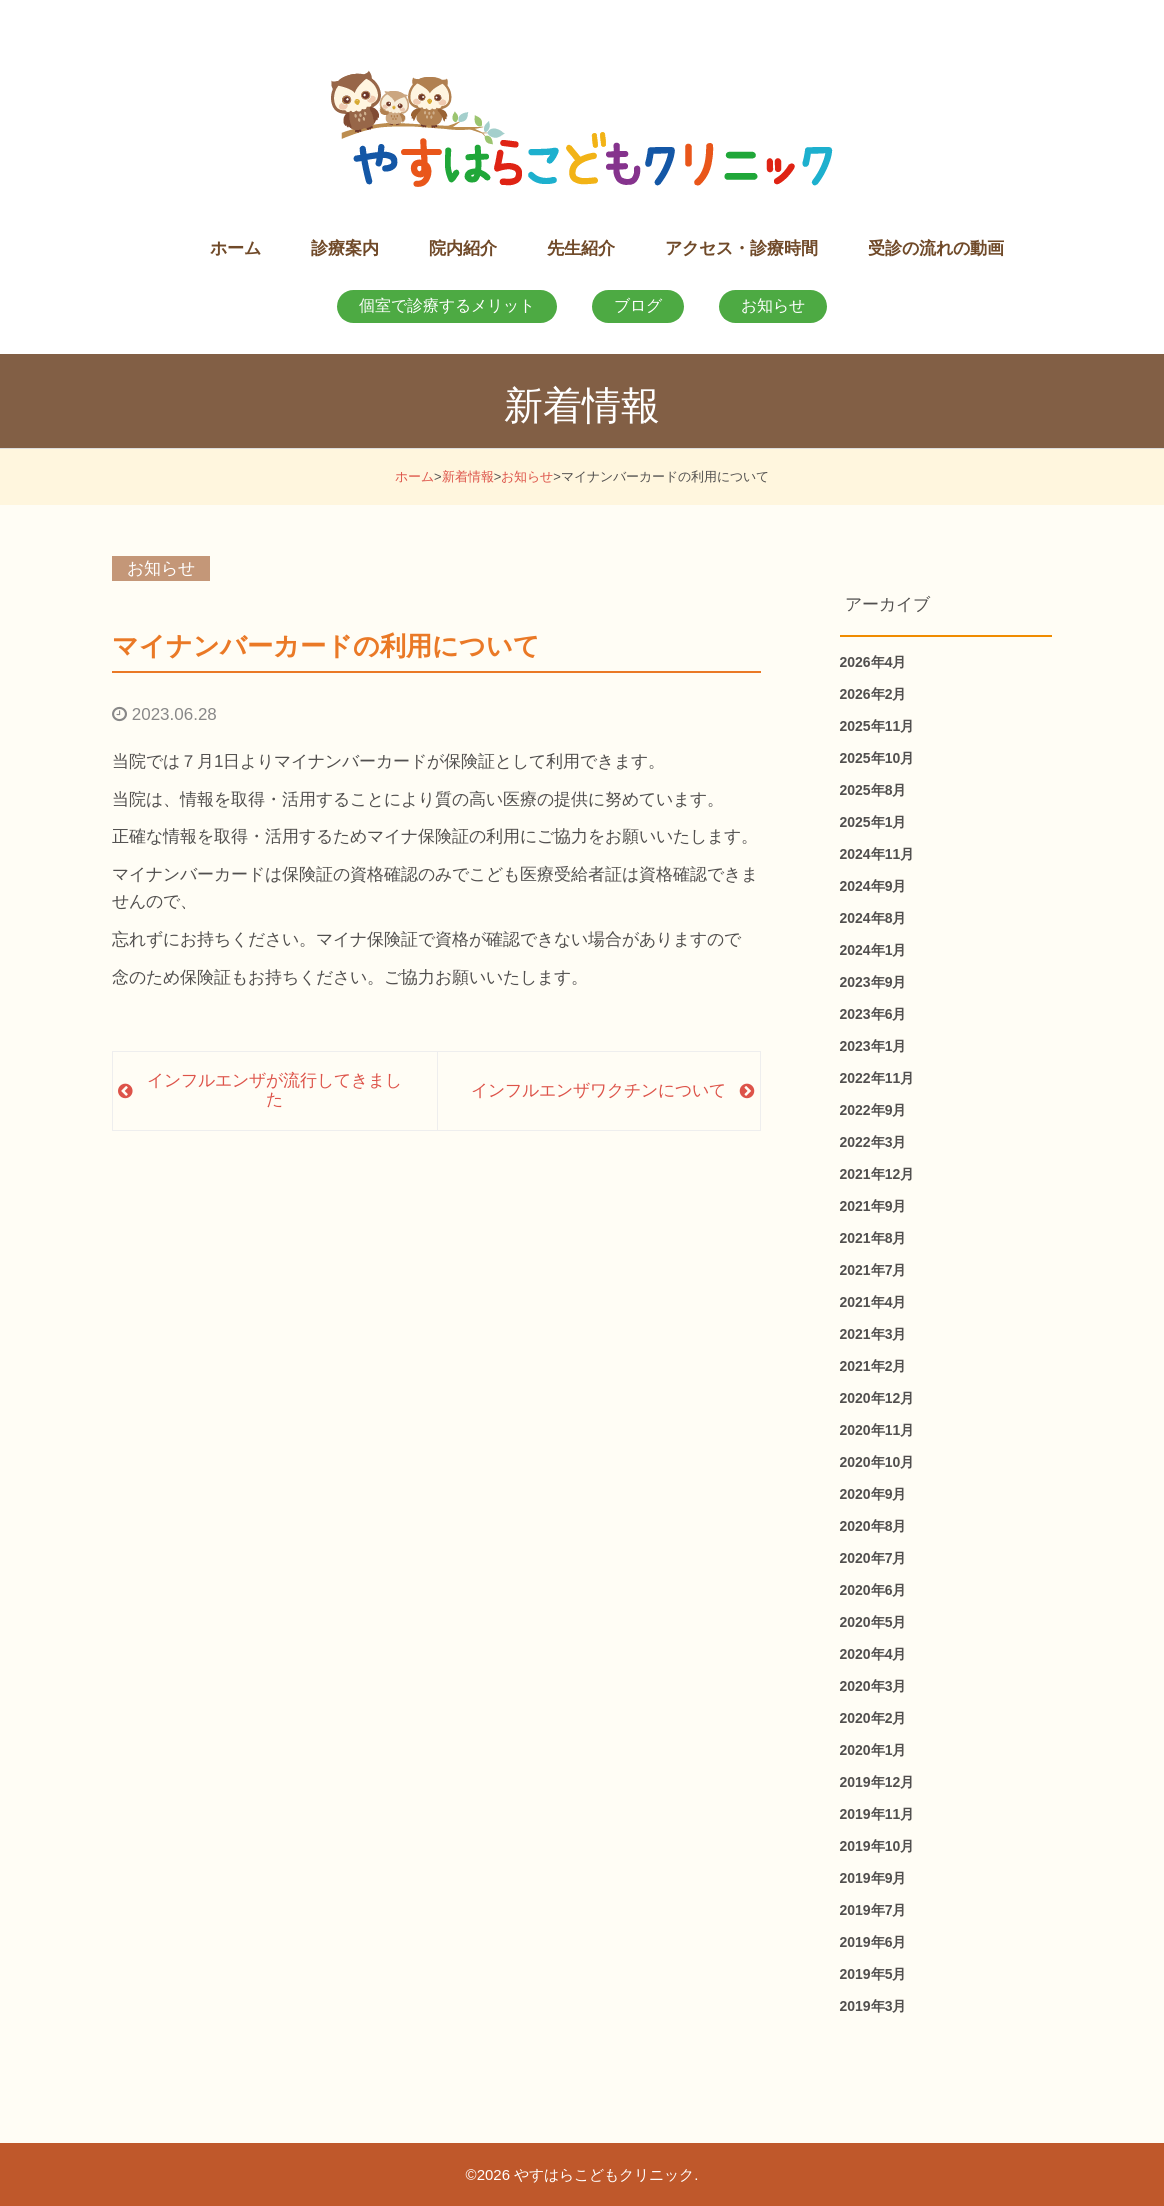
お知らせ (773, 305)
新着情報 (468, 476)
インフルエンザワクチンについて (598, 1090)
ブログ (638, 305)
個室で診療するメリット (447, 305)
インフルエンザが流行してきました (274, 1090)
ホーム (414, 476)
